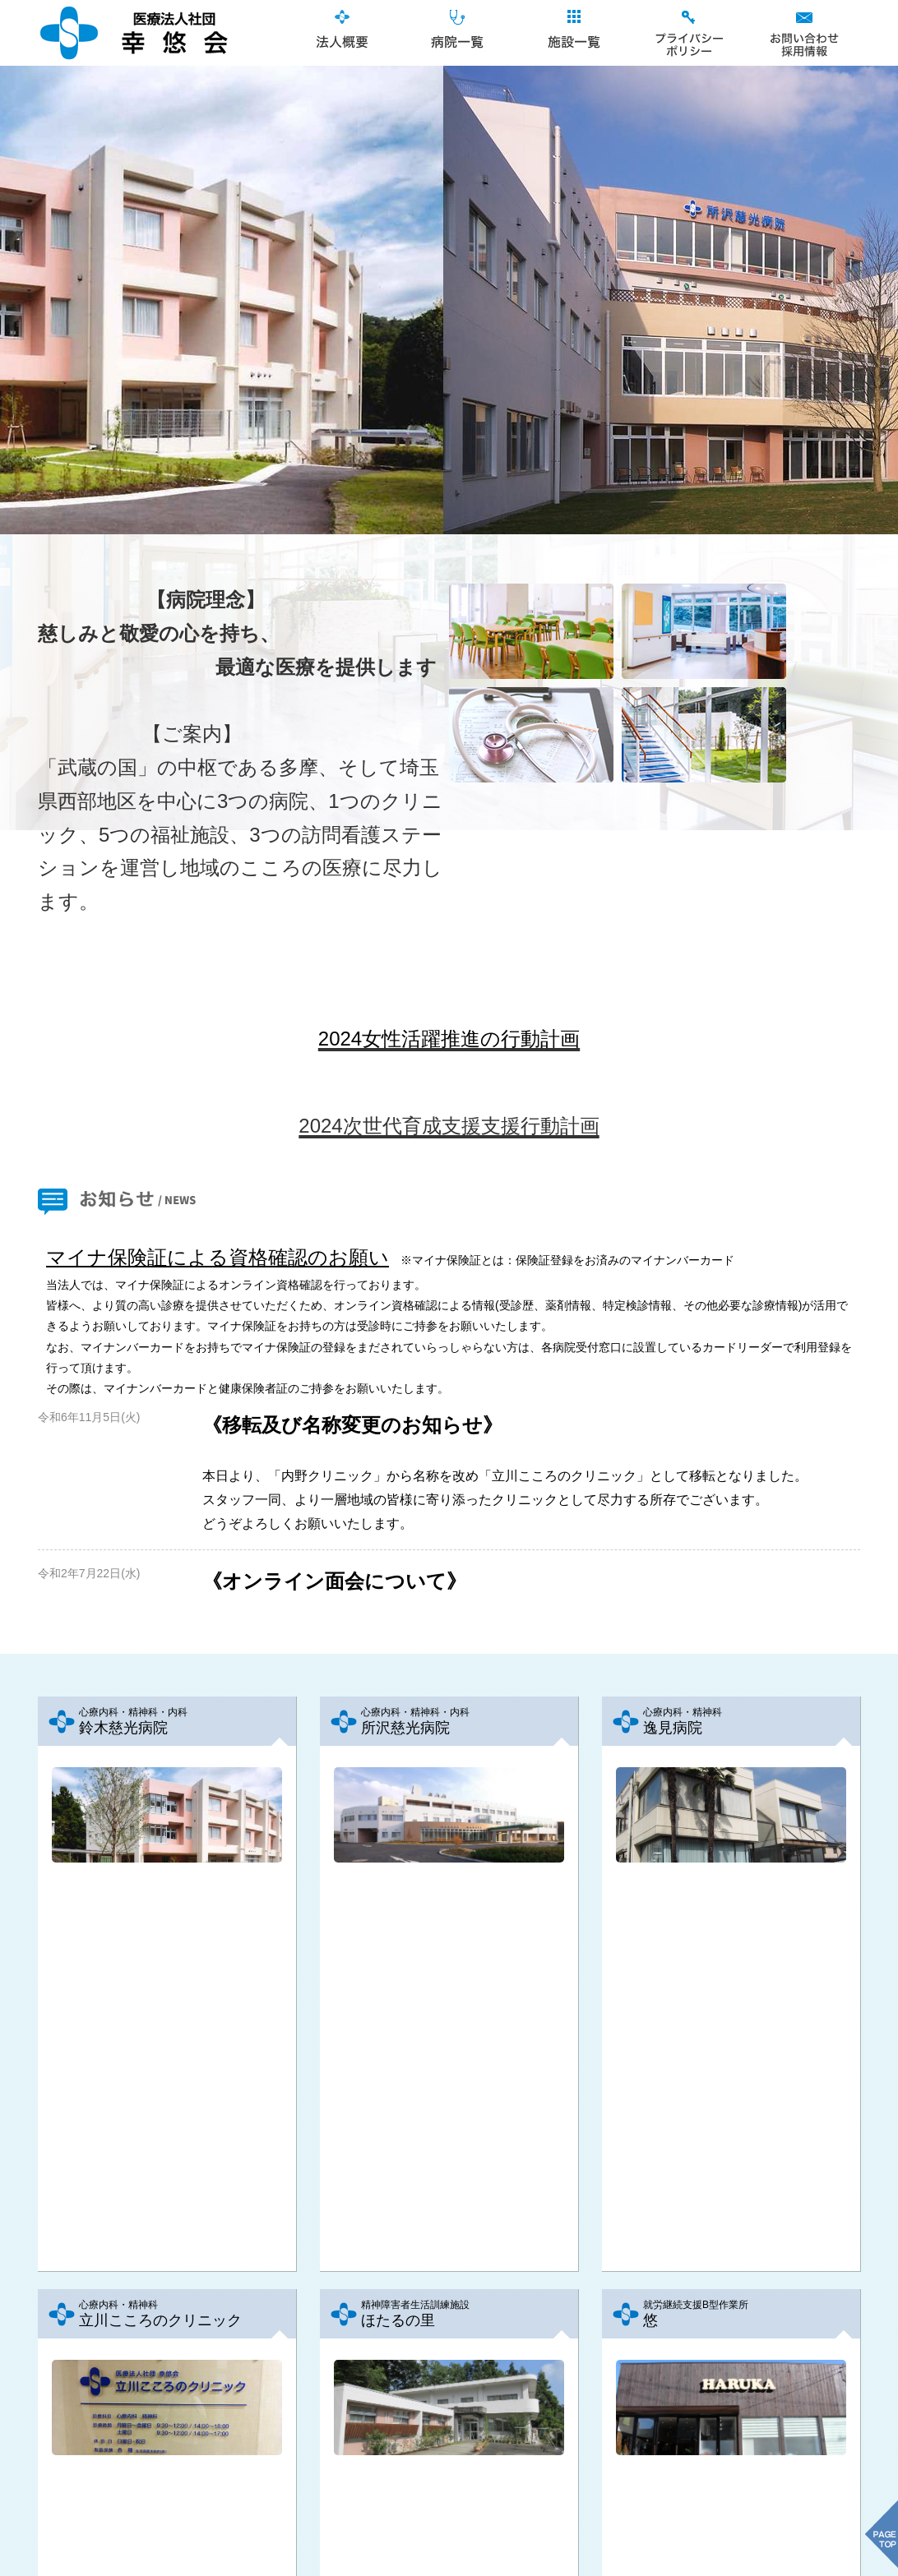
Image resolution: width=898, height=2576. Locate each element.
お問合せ (802, 33)
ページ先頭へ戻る (449, 2514)
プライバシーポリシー (687, 33)
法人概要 (342, 33)
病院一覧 (457, 33)
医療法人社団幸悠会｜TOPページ (133, 33)
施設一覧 (572, 33)
